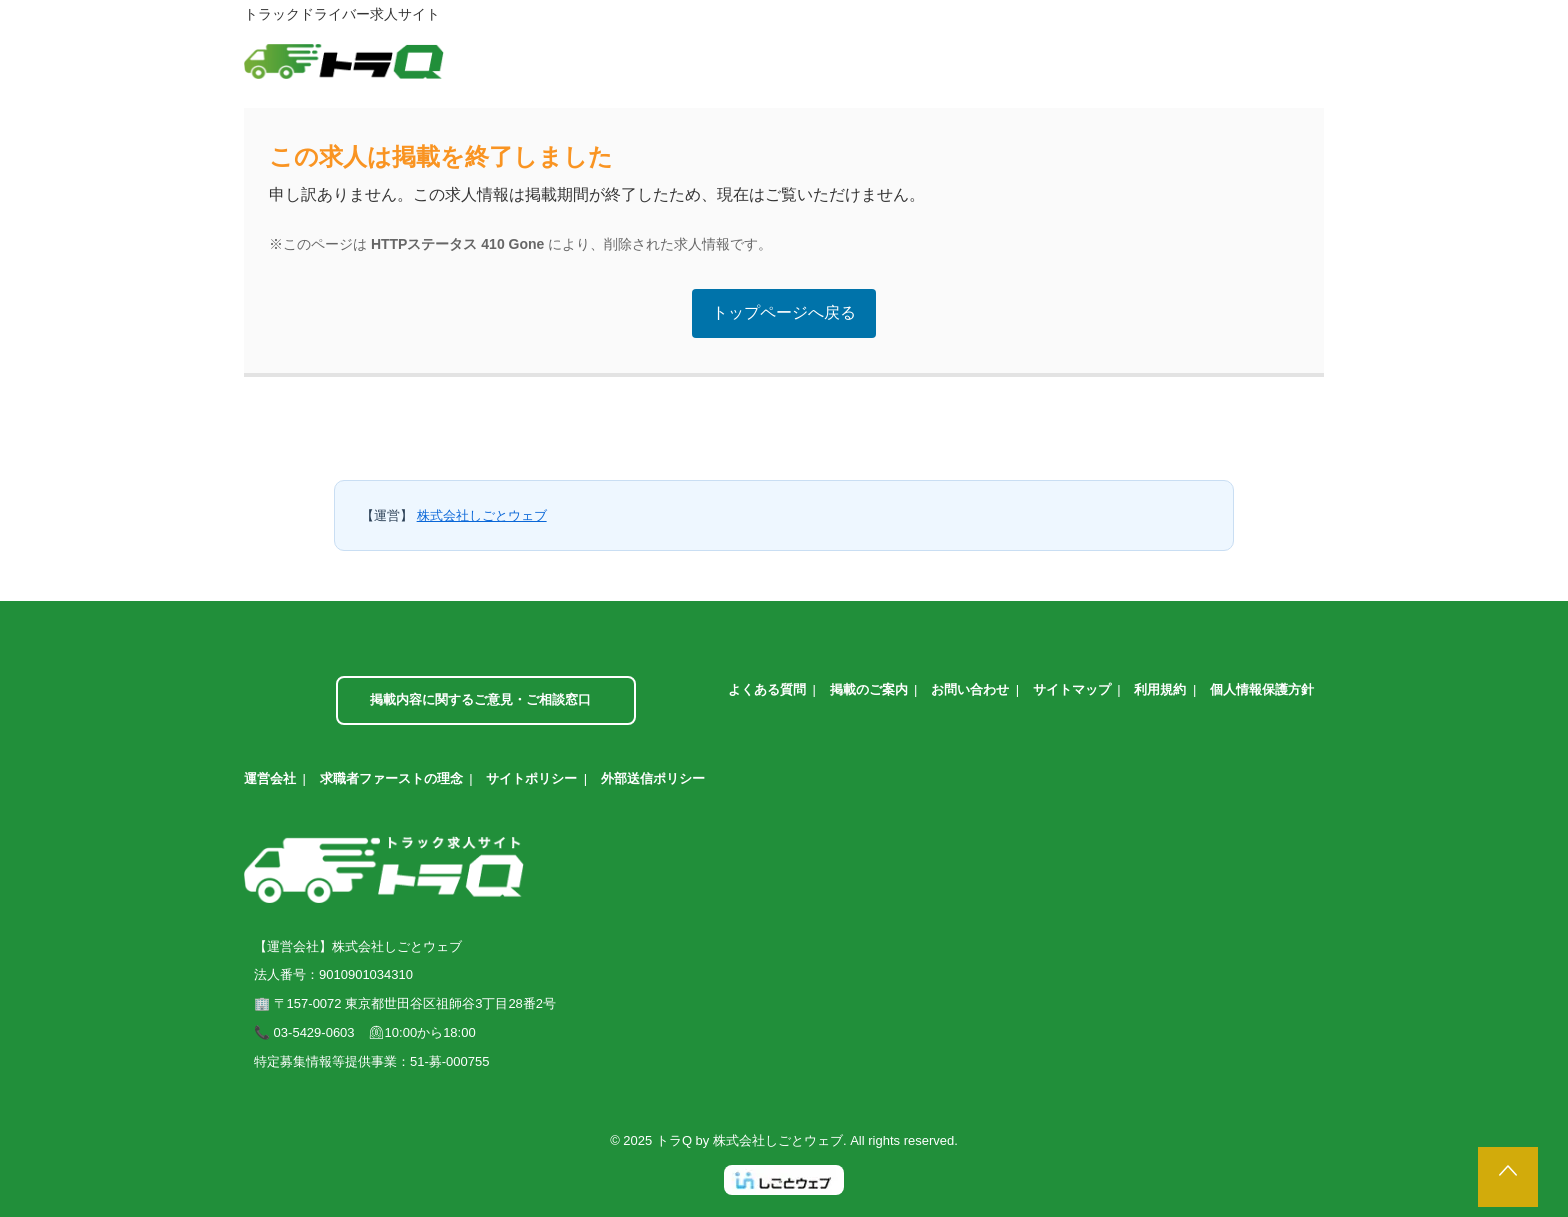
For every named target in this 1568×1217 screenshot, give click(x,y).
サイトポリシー (531, 778)
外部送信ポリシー (653, 778)
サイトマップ (1072, 689)
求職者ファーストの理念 (391, 778)
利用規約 (1160, 689)
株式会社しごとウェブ (482, 515)
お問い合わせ (970, 689)
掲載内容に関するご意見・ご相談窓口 (480, 699)
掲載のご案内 (869, 689)
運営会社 (270, 778)
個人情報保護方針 (1262, 689)
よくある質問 (767, 689)
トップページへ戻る (784, 312)
